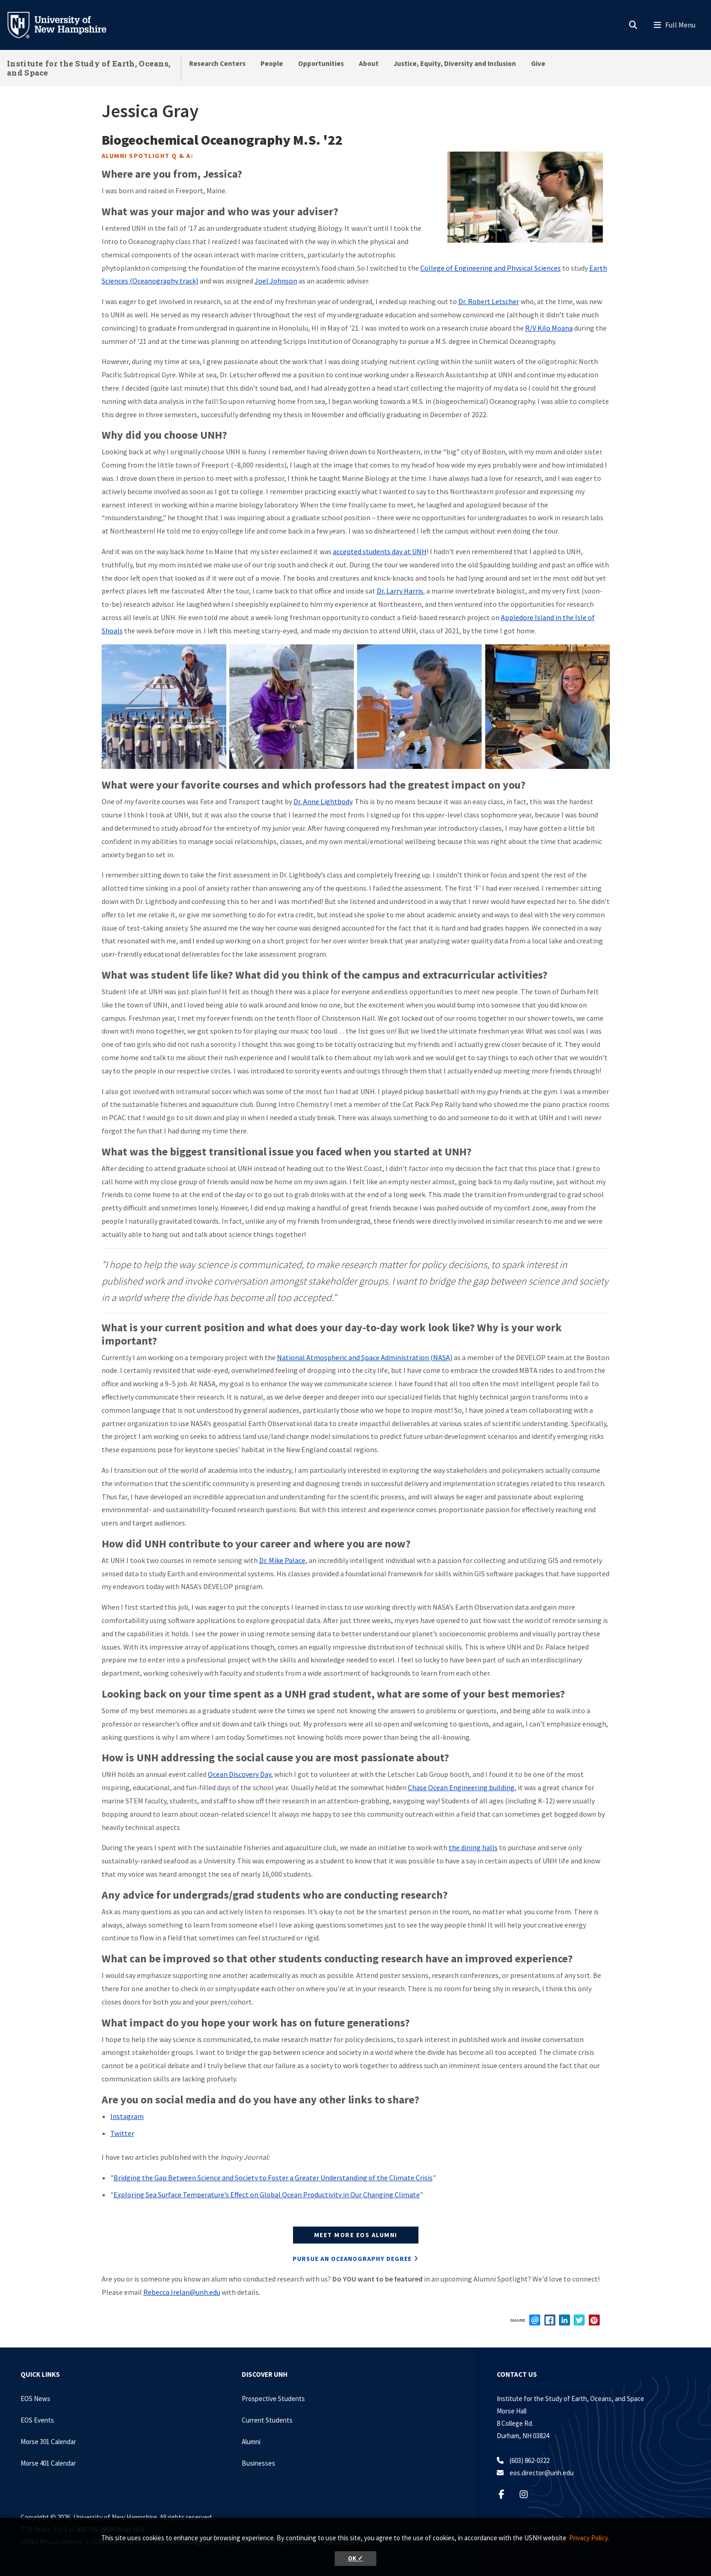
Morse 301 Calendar (48, 2441)
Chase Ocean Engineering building (461, 1787)
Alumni (251, 2441)
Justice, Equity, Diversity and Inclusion (455, 63)
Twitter (122, 2133)
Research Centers (217, 63)
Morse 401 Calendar (48, 2463)
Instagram (127, 2116)
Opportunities (321, 63)
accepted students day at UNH (380, 551)
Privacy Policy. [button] (589, 2537)
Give (538, 63)
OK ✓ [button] (355, 2558)
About (369, 63)
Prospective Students (273, 2398)
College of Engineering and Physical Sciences (490, 267)
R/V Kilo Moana (549, 327)
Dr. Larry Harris (400, 590)
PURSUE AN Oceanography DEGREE (352, 2259)
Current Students (267, 2420)
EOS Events (37, 2420)
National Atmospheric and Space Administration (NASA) (364, 1357)
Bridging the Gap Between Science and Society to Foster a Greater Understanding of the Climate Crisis (273, 2177)
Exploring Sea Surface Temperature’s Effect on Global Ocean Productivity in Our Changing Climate (267, 2194)
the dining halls (473, 1847)
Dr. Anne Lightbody (322, 801)
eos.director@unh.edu (542, 2472)
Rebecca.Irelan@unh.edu (181, 2292)
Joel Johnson (276, 280)
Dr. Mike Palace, (283, 1560)
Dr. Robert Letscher (488, 301)
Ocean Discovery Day (239, 1774)
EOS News (35, 2398)
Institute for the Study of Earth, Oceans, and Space (88, 68)
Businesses (258, 2463)
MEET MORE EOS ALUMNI (355, 2235)
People (272, 63)
